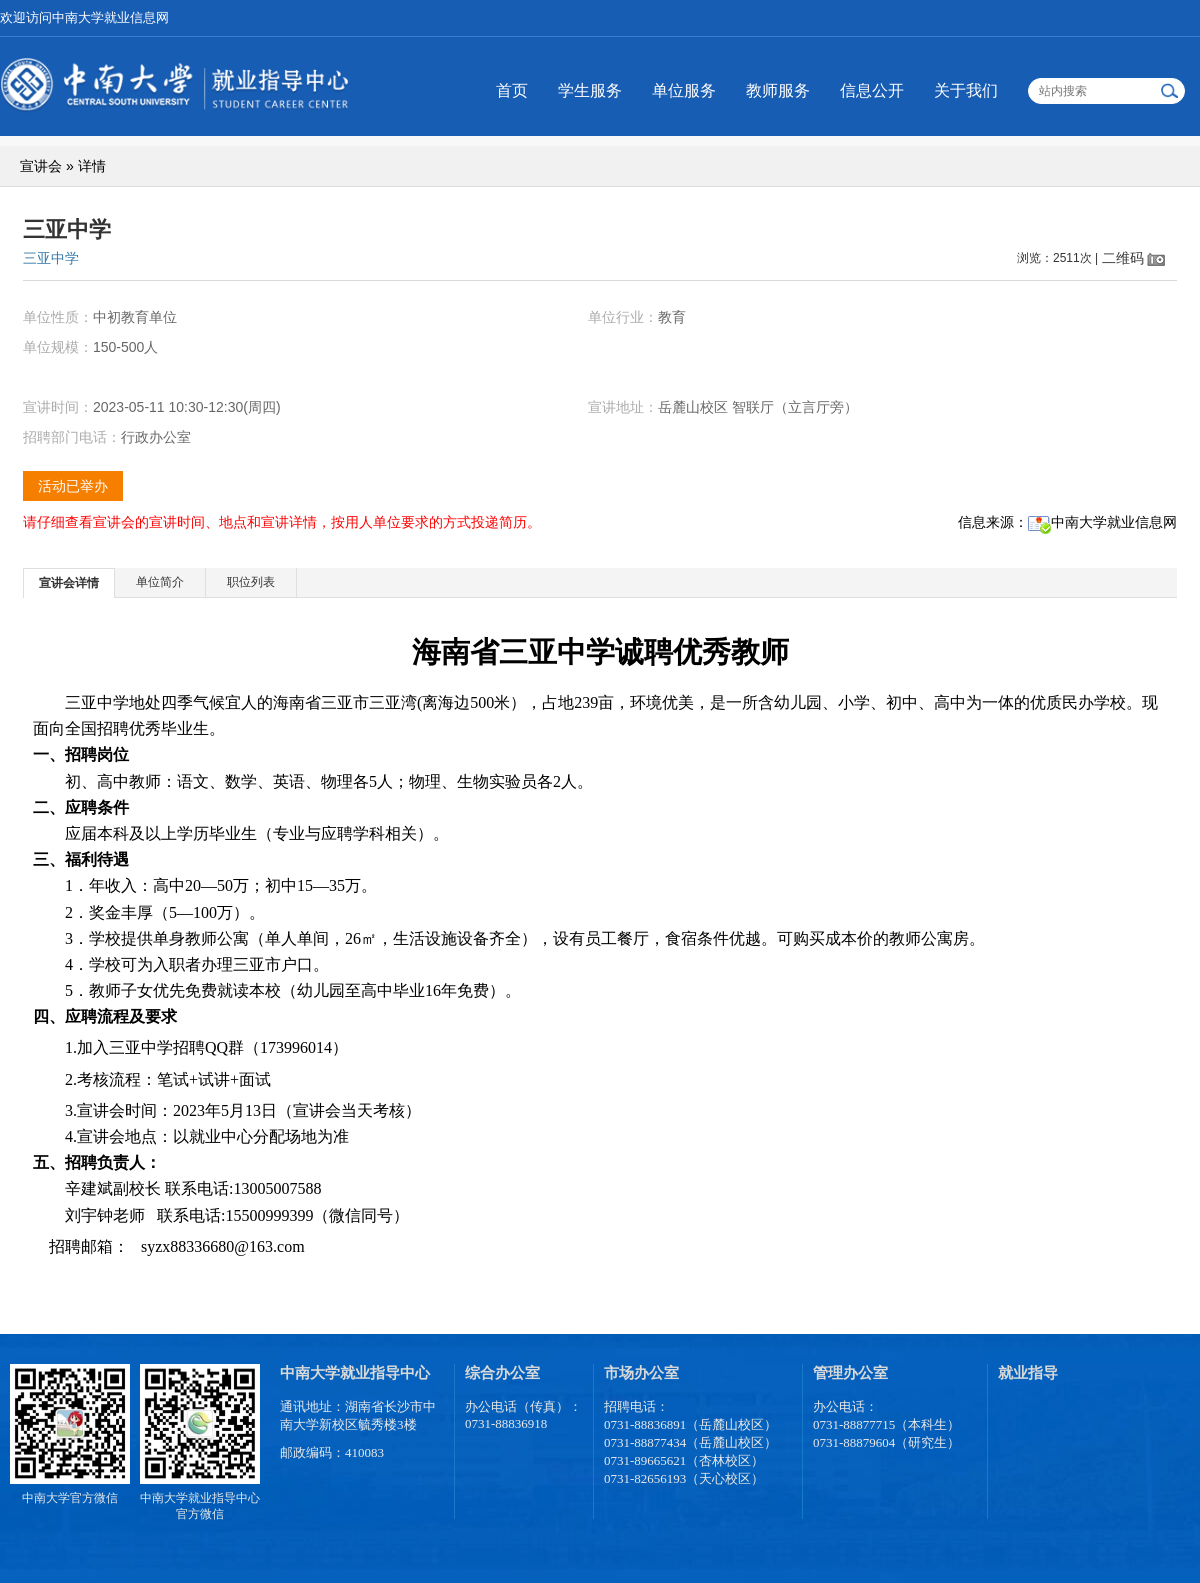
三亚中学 (51, 258)
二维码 (1123, 258)
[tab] (69, 582)
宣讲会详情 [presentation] (69, 583)
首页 (512, 90)
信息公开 (872, 90)
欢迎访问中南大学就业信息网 (84, 17)
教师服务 (778, 90)
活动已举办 (73, 486)
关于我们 (966, 90)
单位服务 (684, 90)
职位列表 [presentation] (251, 582)
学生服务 (590, 90)
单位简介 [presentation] (160, 582)
